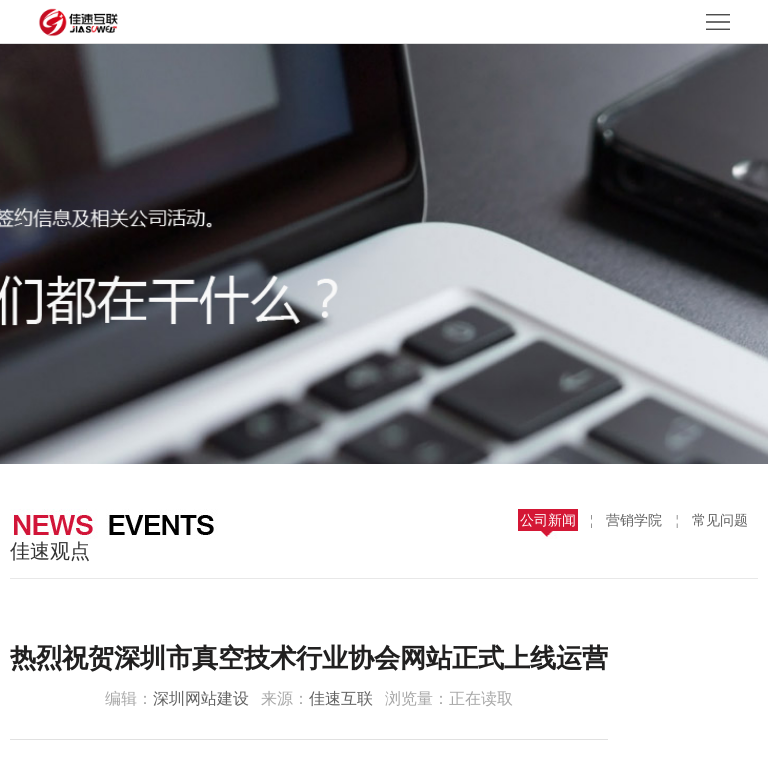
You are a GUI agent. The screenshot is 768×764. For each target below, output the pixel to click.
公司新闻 (548, 520)
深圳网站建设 (201, 698)
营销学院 (634, 520)
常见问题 (720, 520)
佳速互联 (341, 698)
